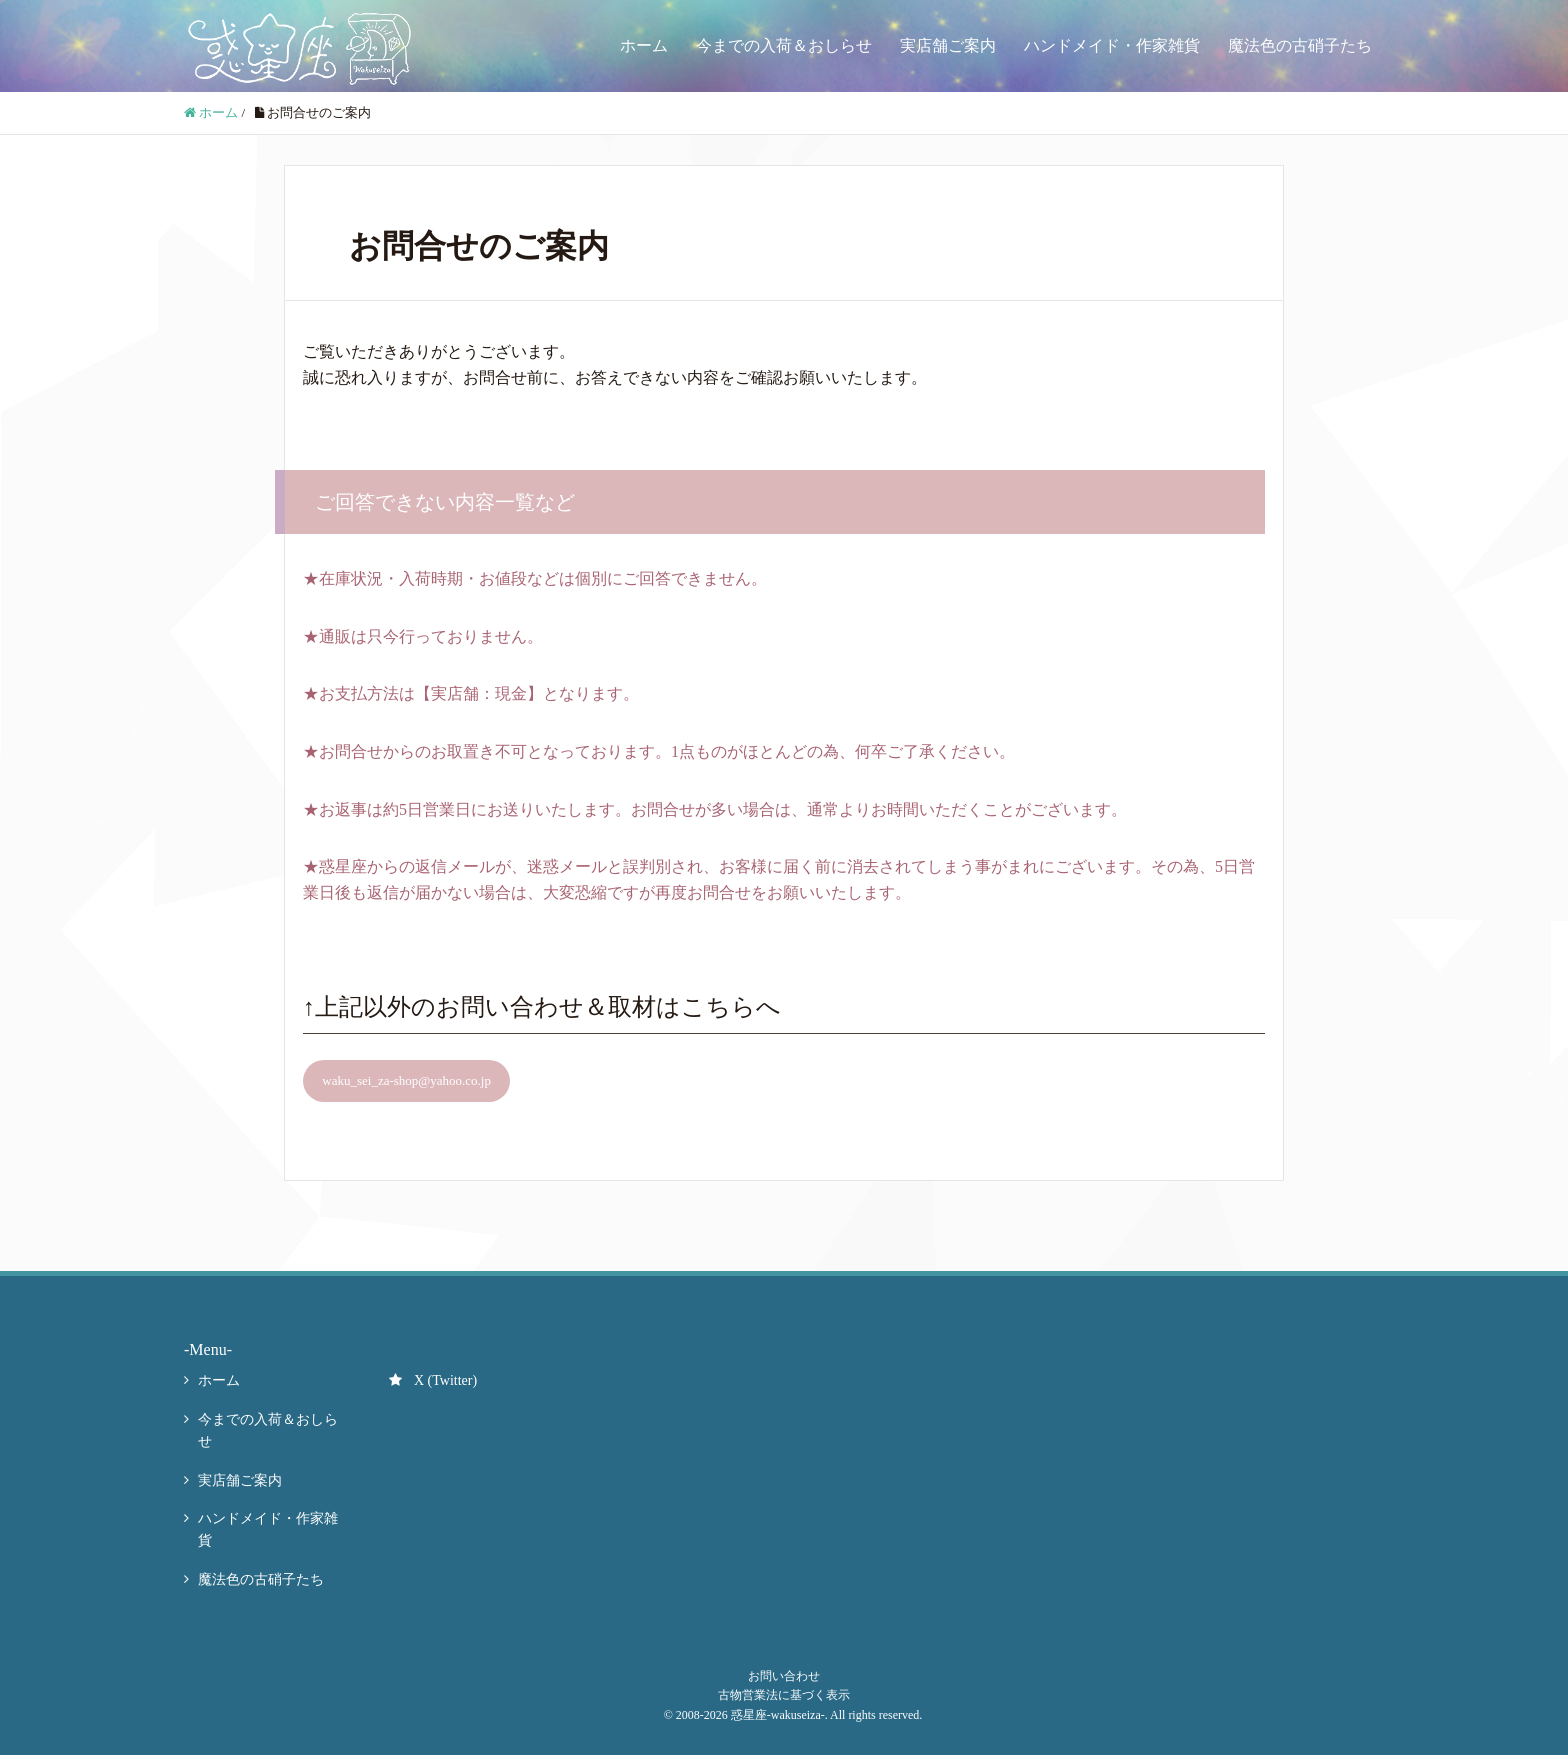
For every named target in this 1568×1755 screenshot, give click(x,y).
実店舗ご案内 (948, 45)
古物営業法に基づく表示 (784, 1695)
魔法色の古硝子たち (1300, 45)
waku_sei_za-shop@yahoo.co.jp (406, 1080)
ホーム (644, 45)
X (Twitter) (433, 1380)
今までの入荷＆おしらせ (784, 45)
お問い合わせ (784, 1676)
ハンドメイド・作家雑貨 (1112, 45)
